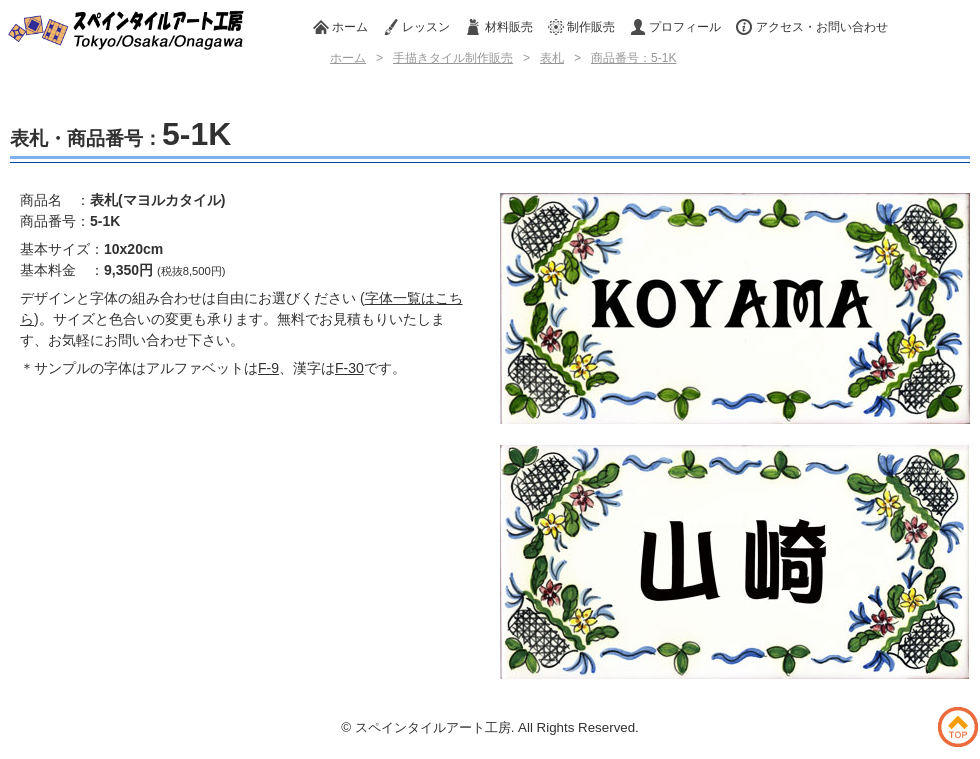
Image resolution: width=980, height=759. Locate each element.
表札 (552, 58)
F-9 (268, 368)
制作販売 (581, 27)
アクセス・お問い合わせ (811, 27)
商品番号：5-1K (633, 58)
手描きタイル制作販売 (453, 58)
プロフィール (675, 27)
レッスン (416, 27)
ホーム (340, 27)
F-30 (349, 368)
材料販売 (498, 27)
